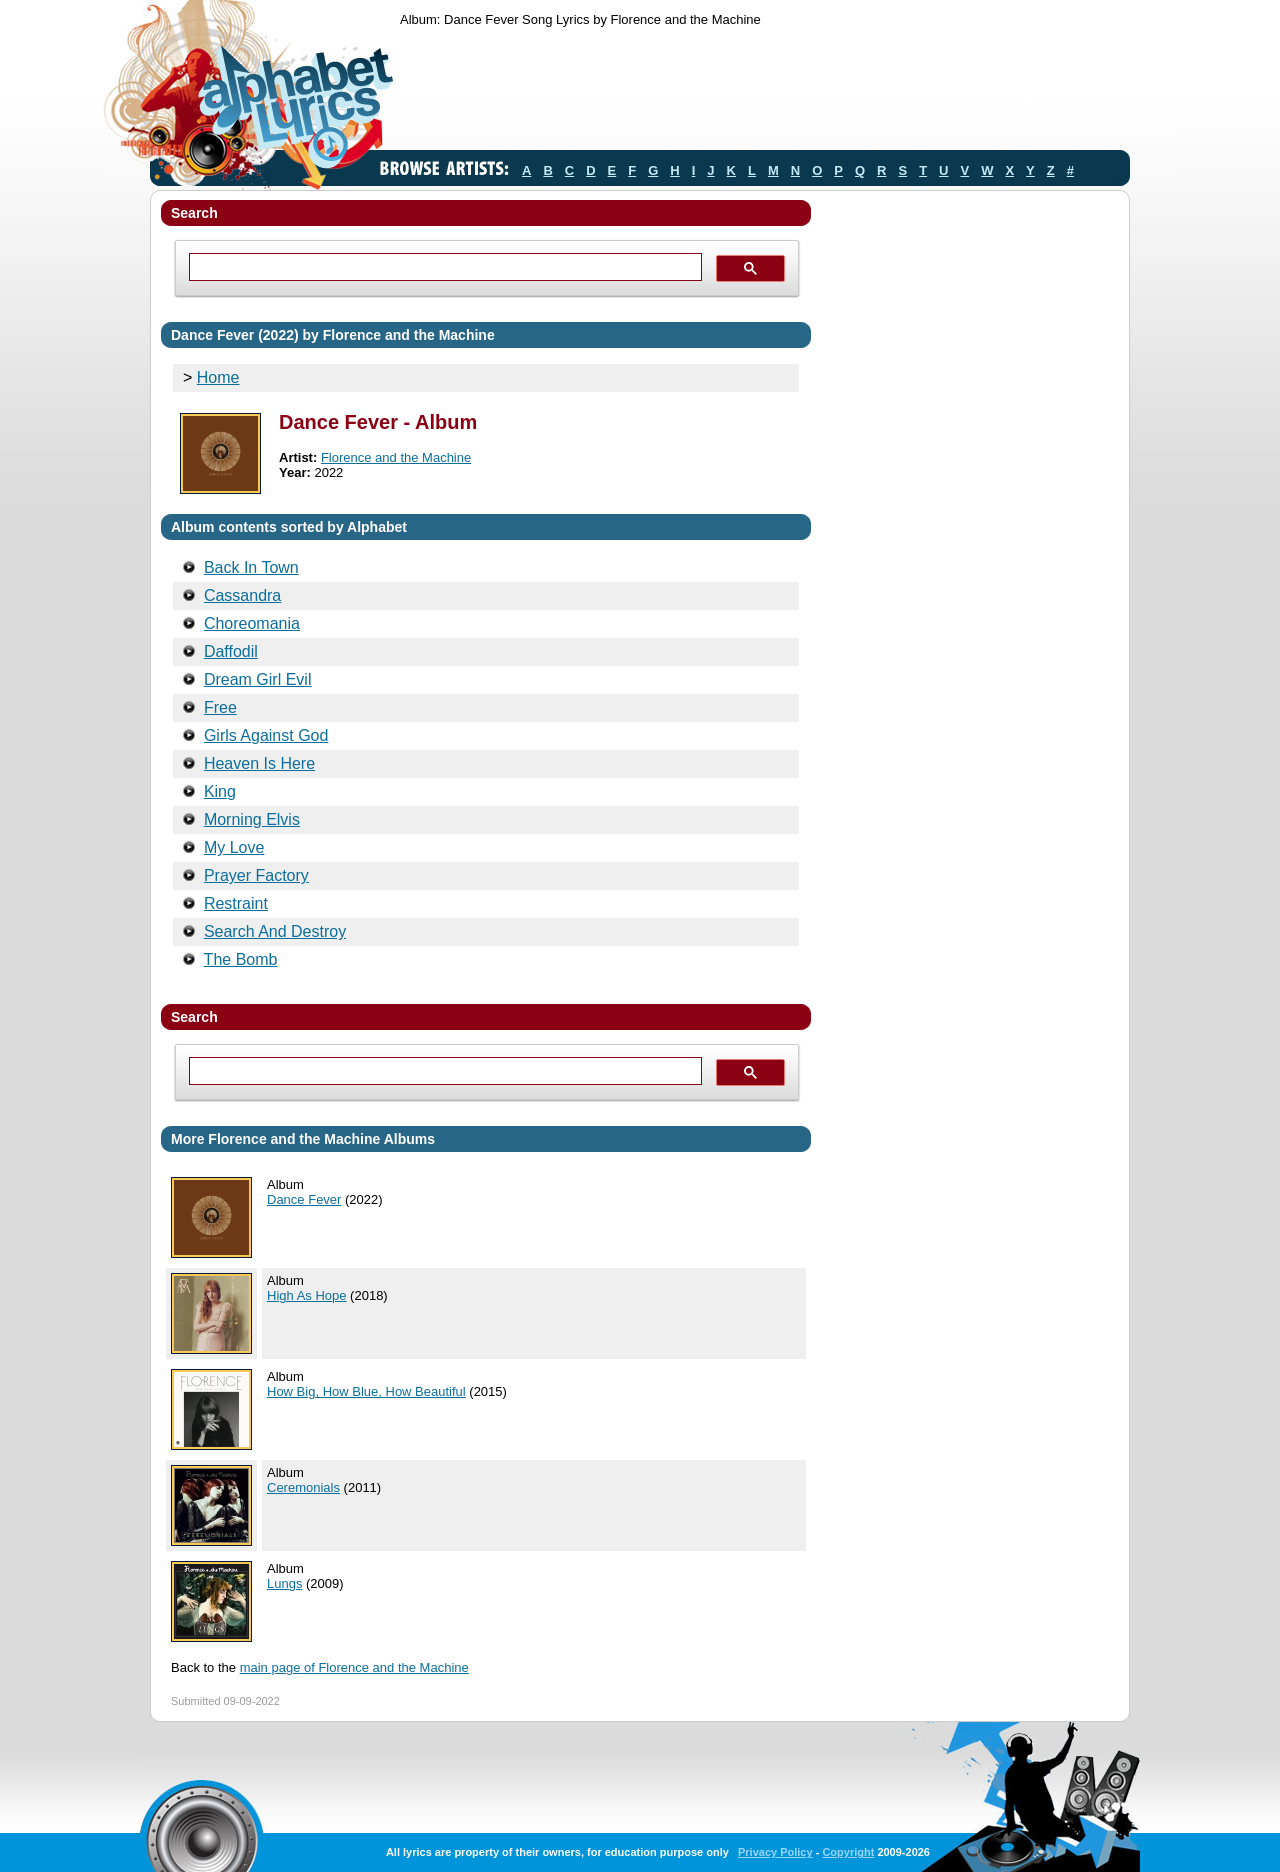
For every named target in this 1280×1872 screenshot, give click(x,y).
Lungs (284, 1583)
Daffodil (231, 651)
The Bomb (241, 959)
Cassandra (242, 595)
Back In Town (251, 567)
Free (220, 707)
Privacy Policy (775, 1852)
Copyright (848, 1852)
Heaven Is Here (259, 763)
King (220, 791)
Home (218, 377)
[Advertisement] (764, 93)
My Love (234, 847)
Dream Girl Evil (258, 679)
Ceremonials (303, 1487)
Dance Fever (304, 1199)
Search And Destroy (275, 931)
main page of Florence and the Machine (354, 1667)
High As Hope (307, 1295)
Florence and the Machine (396, 457)
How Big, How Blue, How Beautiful (366, 1391)
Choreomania (252, 623)
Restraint (236, 903)
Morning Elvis (252, 819)
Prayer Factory (256, 875)
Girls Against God (266, 735)
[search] (443, 267)
